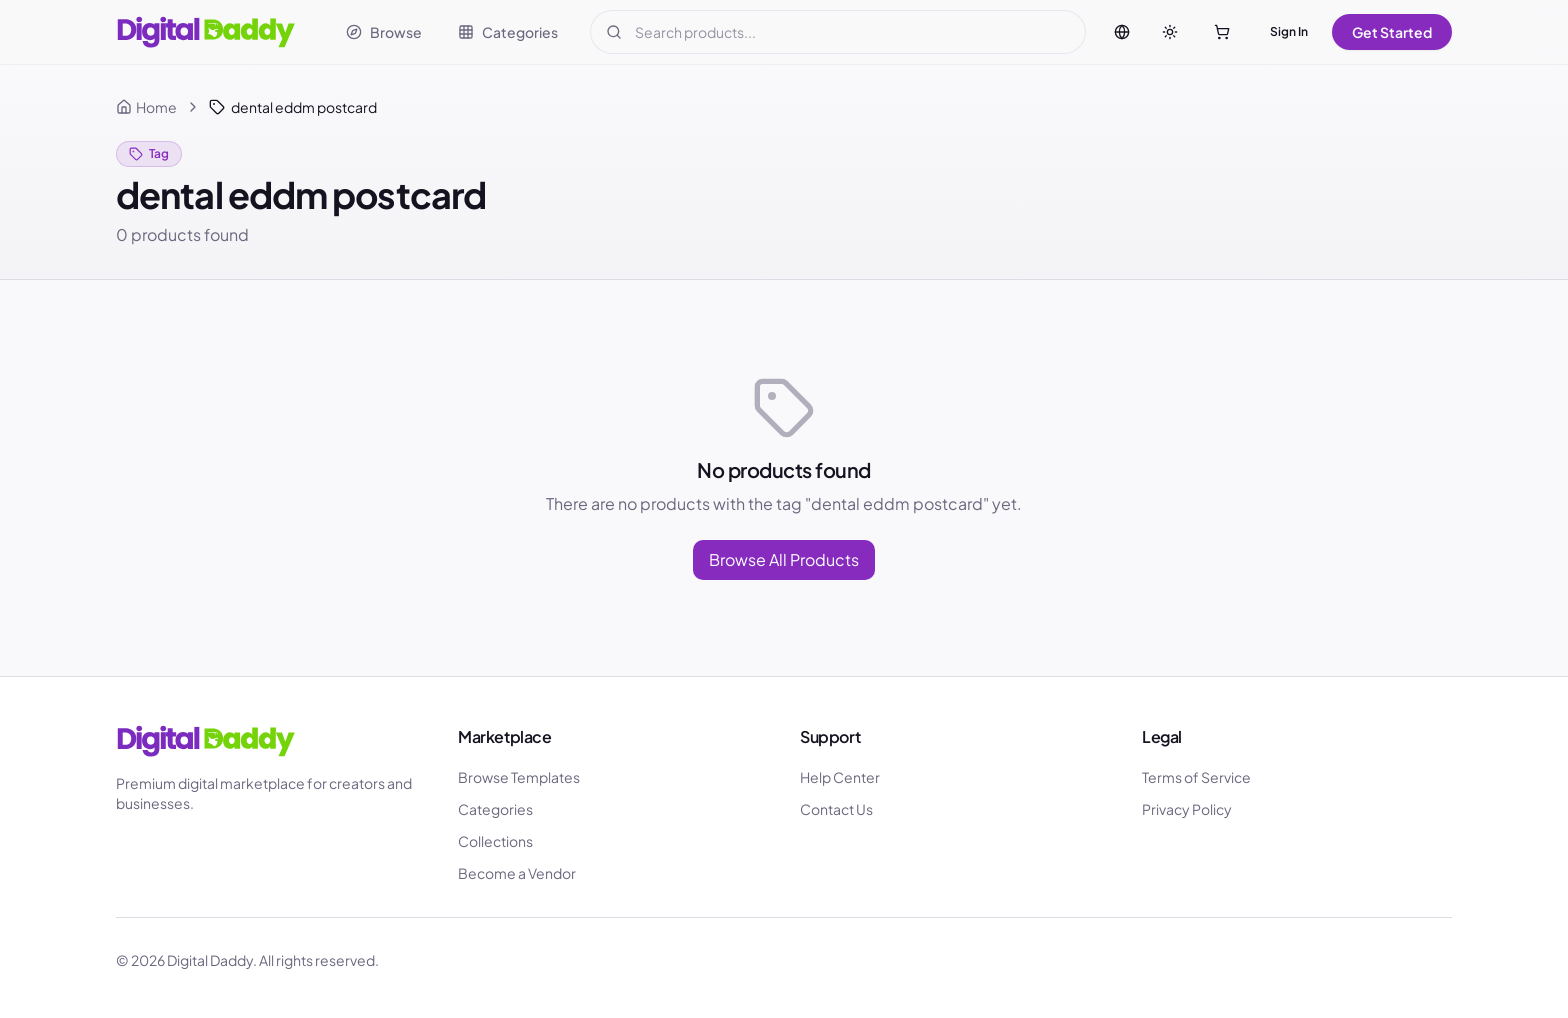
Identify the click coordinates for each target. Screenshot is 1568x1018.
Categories (495, 809)
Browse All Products (784, 559)
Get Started (1392, 32)
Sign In (1289, 31)
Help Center (840, 777)
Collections (495, 841)
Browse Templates (519, 777)
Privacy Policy (1187, 809)
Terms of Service (1196, 777)
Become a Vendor (517, 873)
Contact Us (836, 809)
